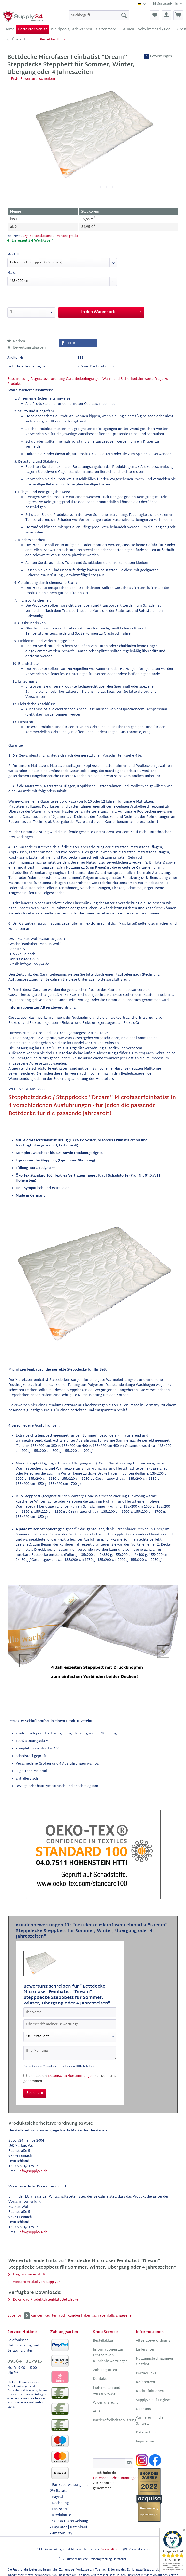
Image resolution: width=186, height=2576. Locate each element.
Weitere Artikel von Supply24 (34, 2282)
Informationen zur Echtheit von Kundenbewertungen (110, 2355)
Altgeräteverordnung (48, 379)
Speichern (34, 2093)
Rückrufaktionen (150, 2391)
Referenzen (145, 2382)
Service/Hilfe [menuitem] (166, 4)
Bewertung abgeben (26, 348)
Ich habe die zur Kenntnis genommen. (69, 2078)
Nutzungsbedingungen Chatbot (154, 2362)
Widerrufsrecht (105, 2403)
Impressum (145, 2442)
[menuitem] (99, 15)
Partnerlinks (146, 2374)
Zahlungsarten (105, 2370)
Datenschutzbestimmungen (71, 2076)
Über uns (143, 2409)
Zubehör (19, 2316)
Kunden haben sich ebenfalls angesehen (100, 2316)
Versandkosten (111, 2549)
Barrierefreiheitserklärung (113, 2421)
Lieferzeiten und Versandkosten (106, 2391)
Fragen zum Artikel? (26, 2275)
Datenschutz (146, 2433)
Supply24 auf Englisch (154, 2400)
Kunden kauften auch (48, 2316)
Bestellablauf (104, 2341)
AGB (96, 2412)
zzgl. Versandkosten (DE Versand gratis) (50, 236)
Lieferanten (145, 2350)
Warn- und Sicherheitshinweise (128, 379)
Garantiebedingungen (83, 379)
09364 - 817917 (25, 2361)
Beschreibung (18, 379)
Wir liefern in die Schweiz (149, 2421)
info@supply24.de (32, 2171)
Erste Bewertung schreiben (33, 78)
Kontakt (100, 2379)
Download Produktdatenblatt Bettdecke (43, 2300)
